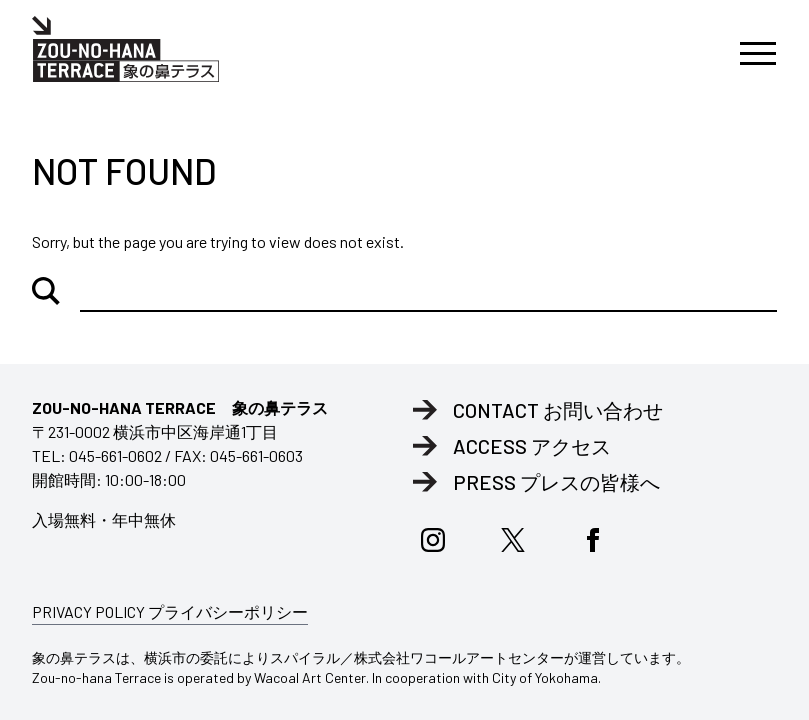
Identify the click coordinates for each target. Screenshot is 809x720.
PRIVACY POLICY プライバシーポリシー (170, 611)
